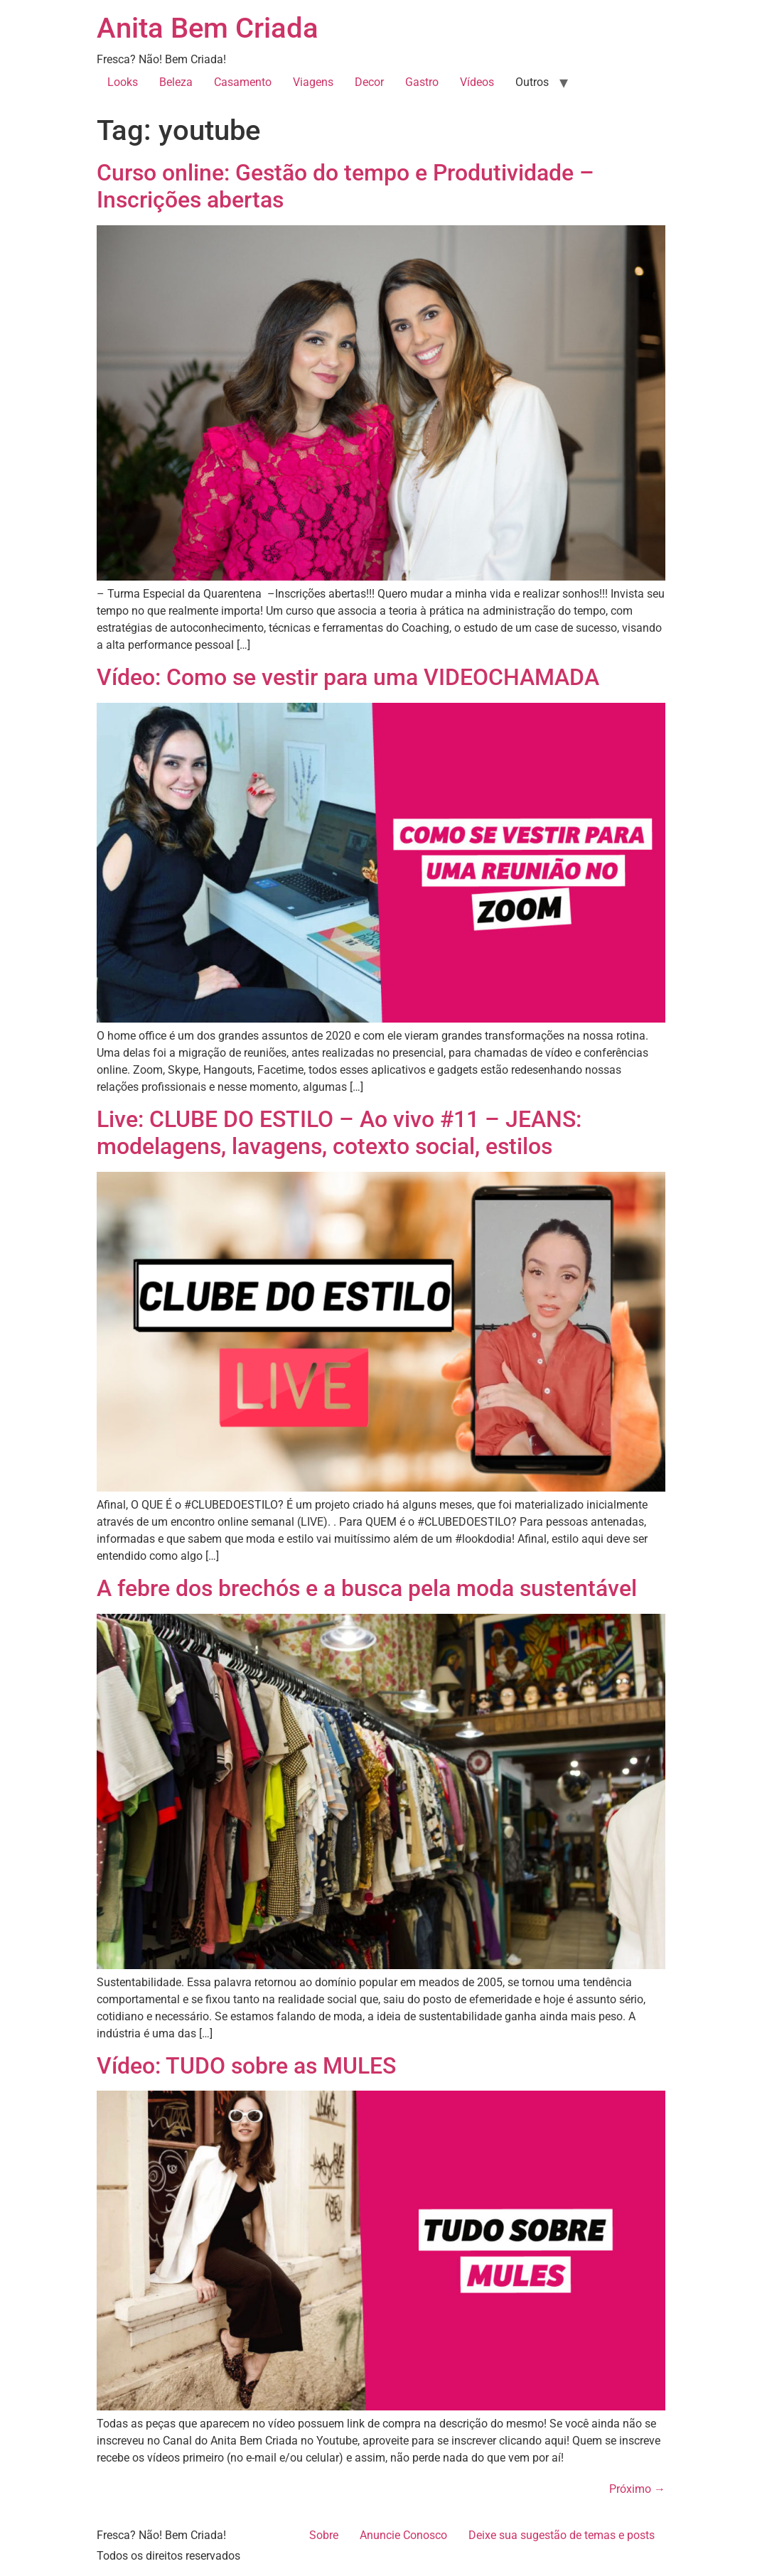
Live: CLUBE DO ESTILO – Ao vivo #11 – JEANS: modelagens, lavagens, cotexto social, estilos (339, 1133)
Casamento (243, 82)
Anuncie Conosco (403, 2535)
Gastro (422, 82)
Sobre (323, 2535)
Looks (122, 82)
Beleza (176, 82)
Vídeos (477, 82)
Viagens (313, 82)
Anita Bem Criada (207, 28)
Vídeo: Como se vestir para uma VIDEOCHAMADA (348, 677)
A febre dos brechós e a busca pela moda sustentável (367, 1588)
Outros (532, 82)
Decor (369, 82)
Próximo (637, 2489)
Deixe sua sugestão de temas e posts (561, 2535)
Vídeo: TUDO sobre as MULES (246, 2065)
